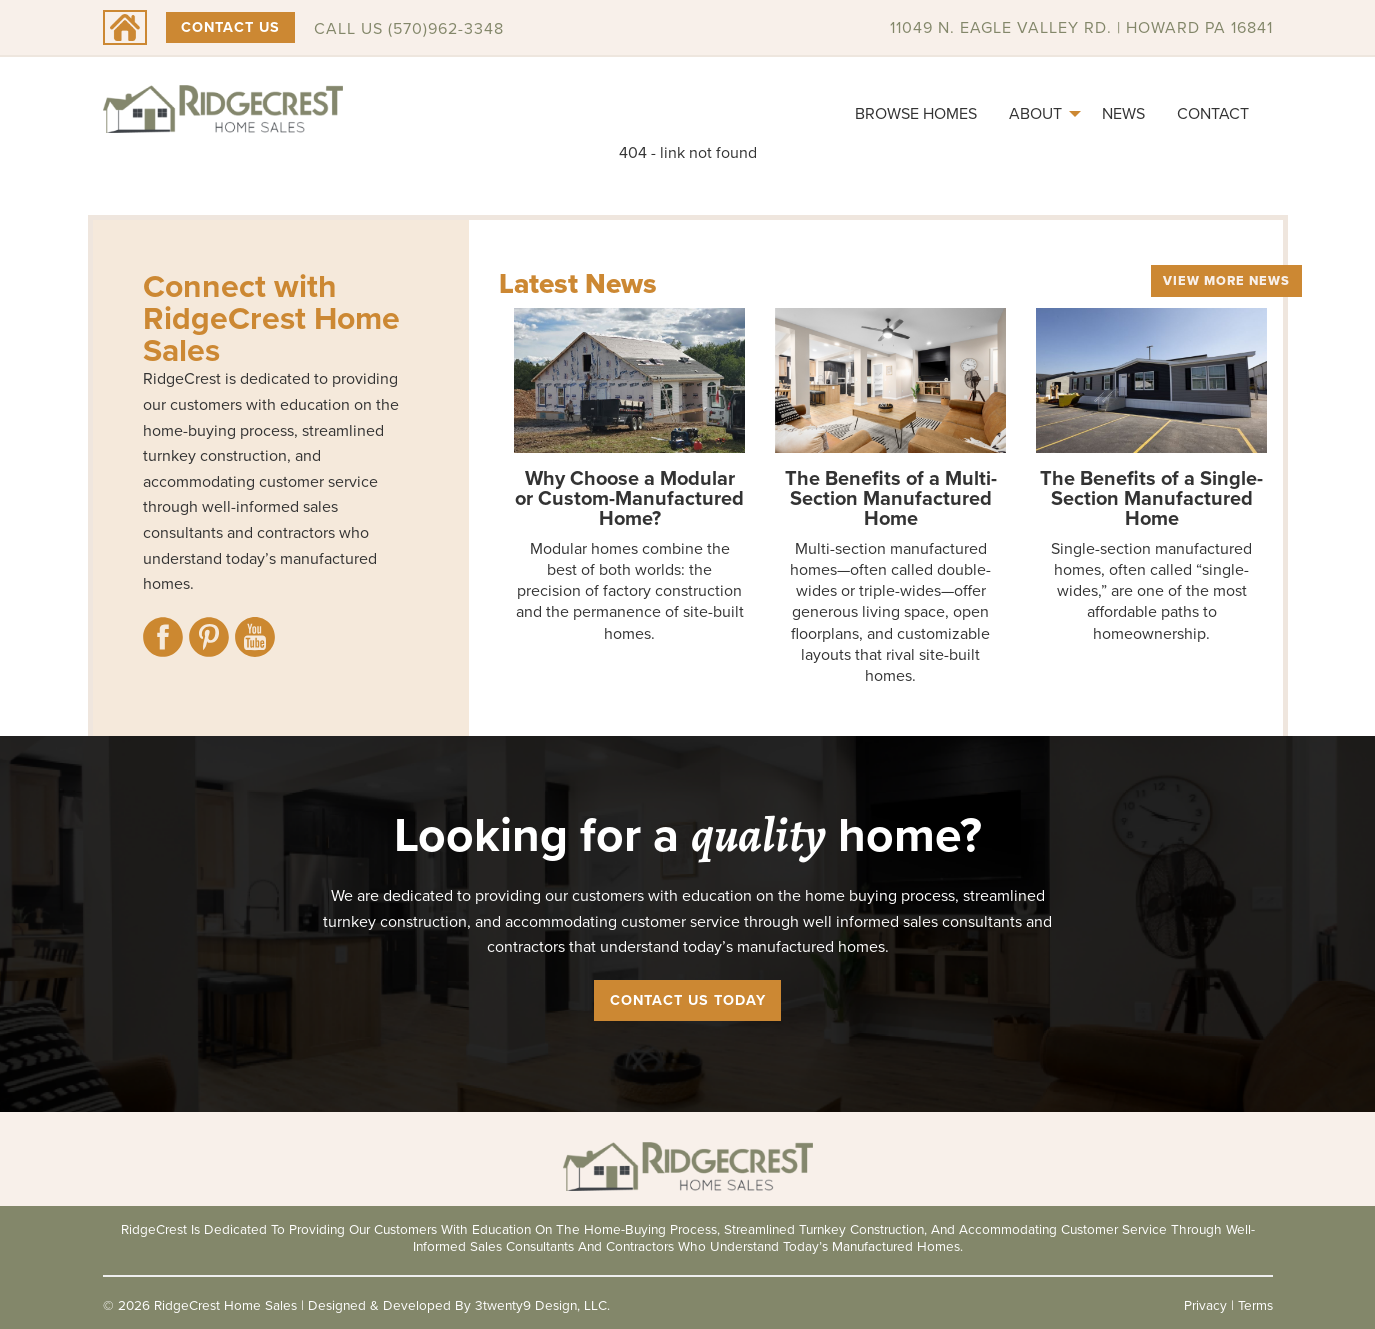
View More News (1226, 280)
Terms (1255, 1305)
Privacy (1205, 1305)
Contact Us (230, 27)
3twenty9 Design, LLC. (542, 1305)
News (1123, 113)
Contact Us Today (688, 1000)
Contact (1213, 113)
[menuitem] (916, 114)
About (1035, 113)
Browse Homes (916, 113)
